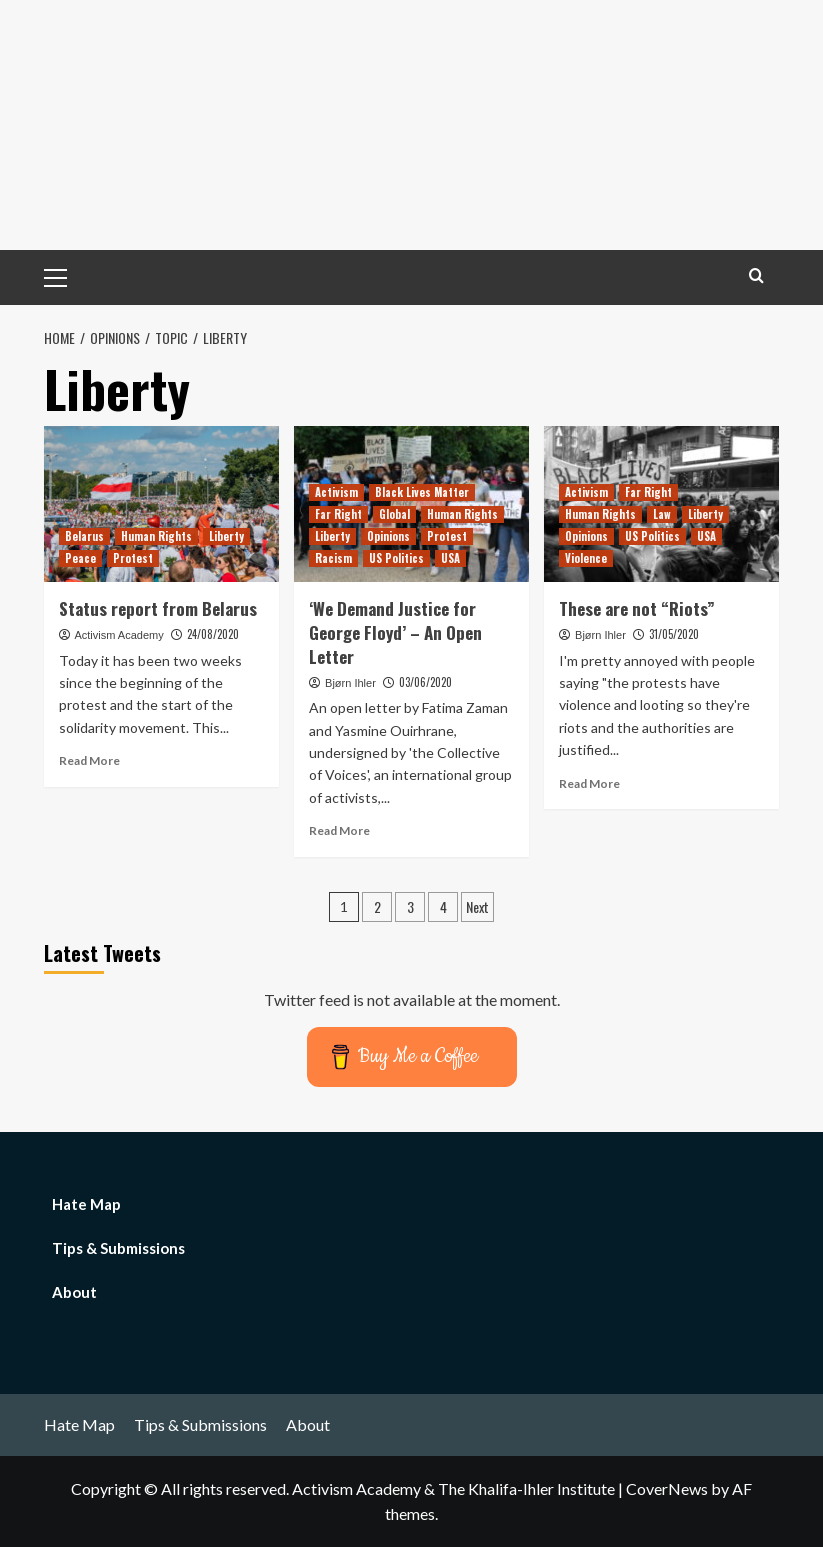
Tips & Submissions (118, 1248)
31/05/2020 (674, 634)
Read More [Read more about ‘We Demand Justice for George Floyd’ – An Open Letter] (339, 830)
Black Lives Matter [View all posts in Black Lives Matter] (422, 492)
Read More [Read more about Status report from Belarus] (89, 760)
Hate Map (86, 1204)
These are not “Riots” (637, 608)
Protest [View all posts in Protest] (133, 558)
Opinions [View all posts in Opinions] (388, 536)
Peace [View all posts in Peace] (80, 558)
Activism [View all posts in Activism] (336, 492)
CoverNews (667, 1488)
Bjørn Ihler (350, 683)
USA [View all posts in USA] (450, 558)
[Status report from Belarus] (161, 504)
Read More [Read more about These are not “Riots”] (589, 783)
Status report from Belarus (158, 608)
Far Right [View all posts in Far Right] (338, 514)
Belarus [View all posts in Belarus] (84, 536)
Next (477, 906)
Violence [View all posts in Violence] (586, 558)
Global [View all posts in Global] (394, 514)
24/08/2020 (213, 634)
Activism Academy (118, 635)
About (74, 1292)
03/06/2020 (425, 682)
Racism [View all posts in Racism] (333, 558)
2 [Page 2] (377, 906)
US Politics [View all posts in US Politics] (396, 558)
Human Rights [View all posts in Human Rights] (156, 536)
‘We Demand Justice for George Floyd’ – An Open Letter (395, 632)
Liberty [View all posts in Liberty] (226, 536)
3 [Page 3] (410, 906)
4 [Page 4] (443, 906)
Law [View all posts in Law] (662, 514)
